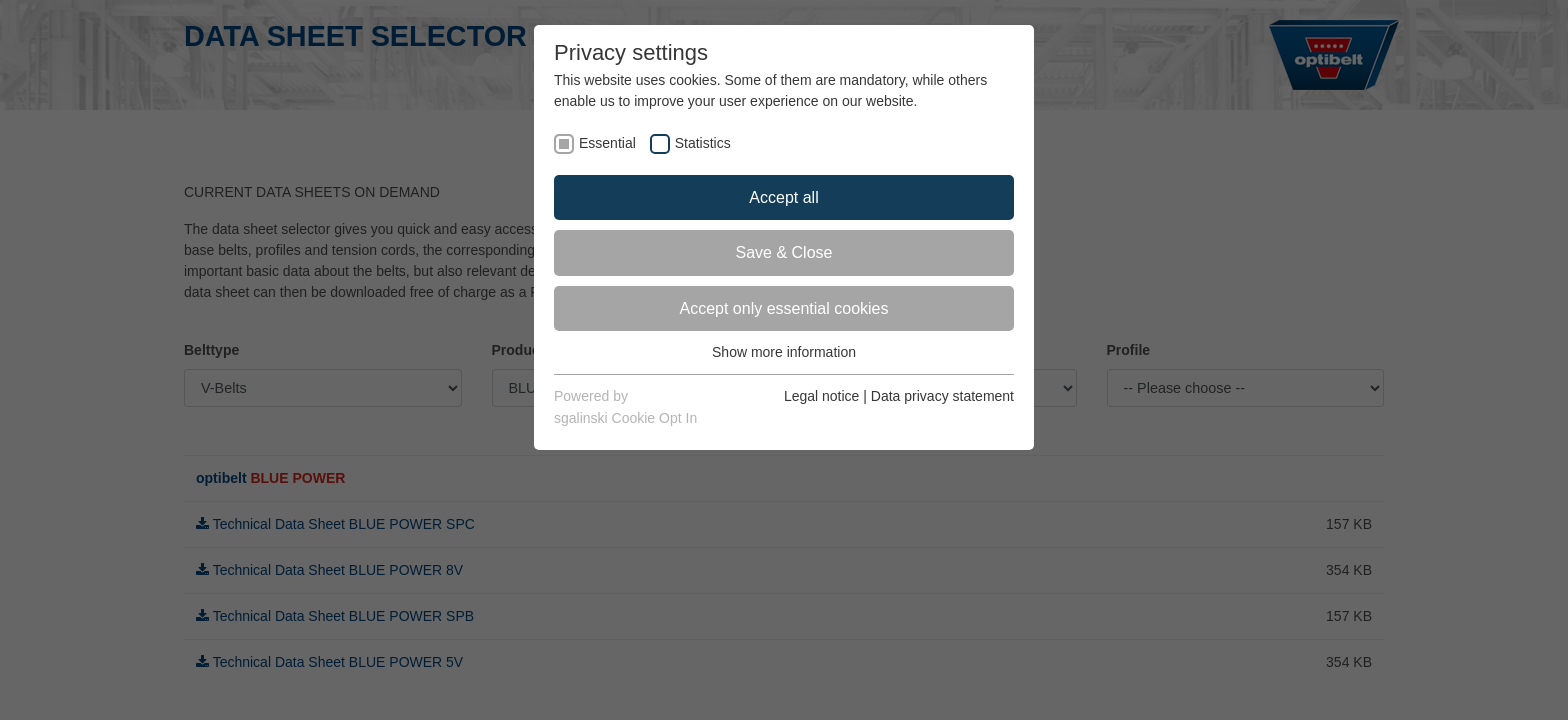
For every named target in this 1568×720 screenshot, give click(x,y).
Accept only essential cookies (784, 308)
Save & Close (784, 252)
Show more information (784, 352)
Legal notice (822, 396)
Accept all (783, 197)
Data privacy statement (942, 396)
